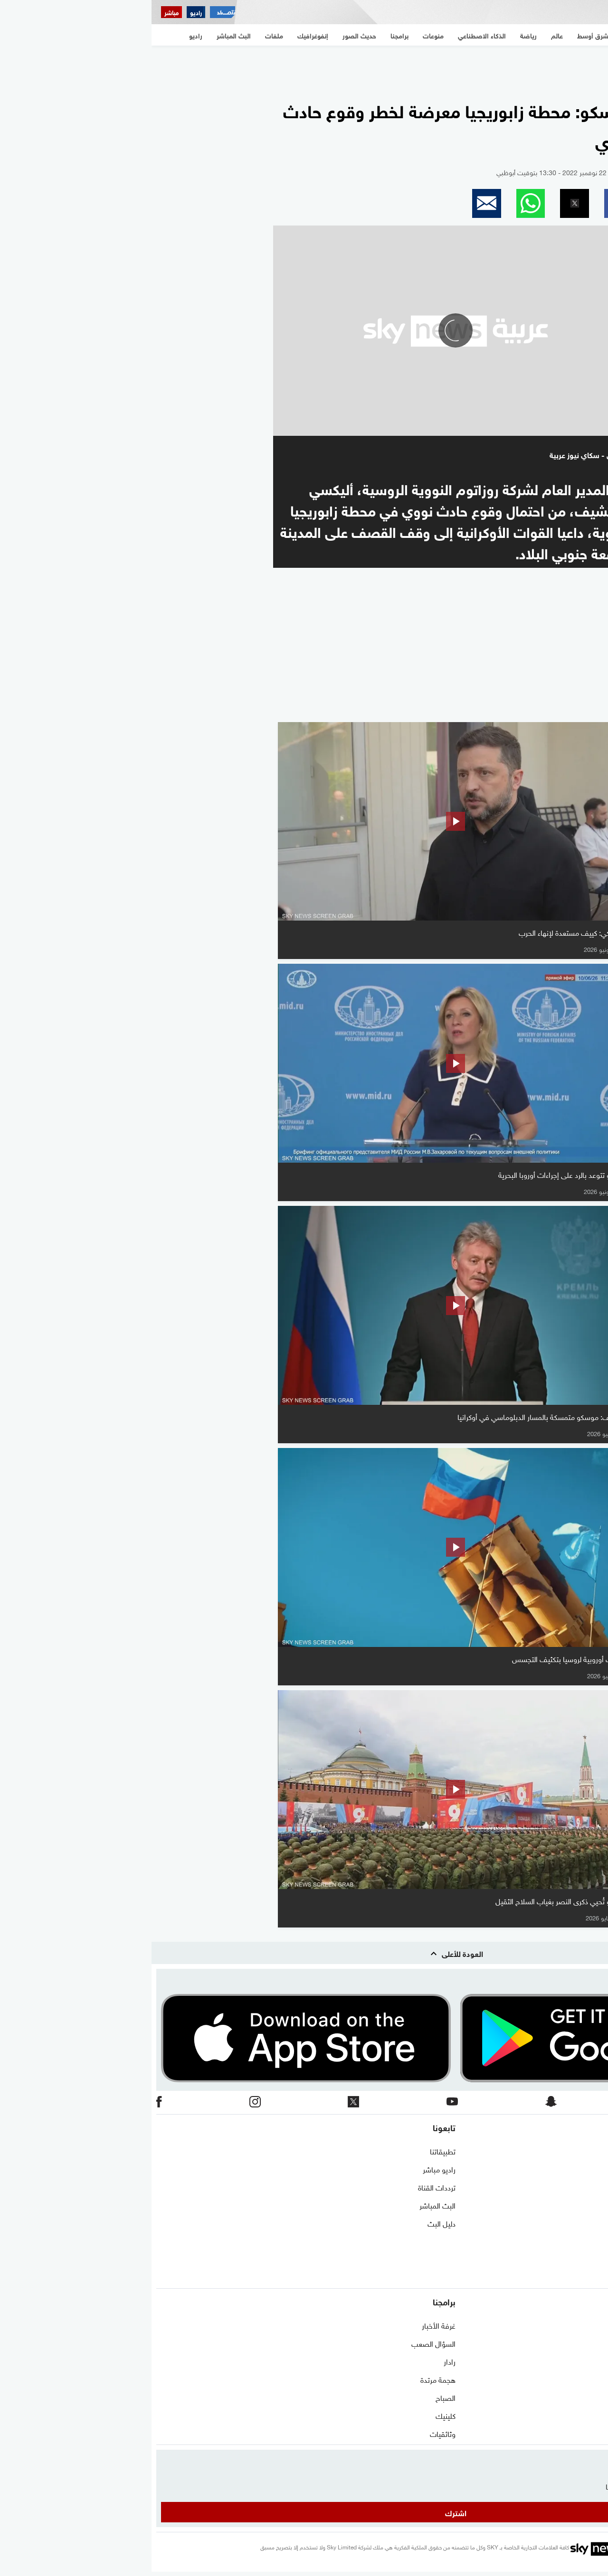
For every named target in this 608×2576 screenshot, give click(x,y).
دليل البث (290, 2222)
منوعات (591, 2415)
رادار (298, 2361)
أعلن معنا (589, 2259)
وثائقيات (291, 2433)
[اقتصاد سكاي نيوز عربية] (71, 12)
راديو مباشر (287, 2168)
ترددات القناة (285, 2186)
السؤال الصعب (282, 2343)
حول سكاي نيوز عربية (572, 2168)
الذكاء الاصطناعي (577, 2379)
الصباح (294, 2397)
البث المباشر (286, 2204)
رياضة (594, 2361)
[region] (304, 67)
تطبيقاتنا (291, 2150)
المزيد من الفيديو (553, 709)
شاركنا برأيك (585, 2277)
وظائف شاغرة (582, 2240)
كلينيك (294, 2415)
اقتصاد (592, 2397)
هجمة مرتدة (286, 2379)
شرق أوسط (586, 2325)
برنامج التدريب (582, 2186)
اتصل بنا (590, 2150)
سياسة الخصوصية (576, 2222)
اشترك (304, 2512)
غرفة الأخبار (287, 2325)
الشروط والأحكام (578, 2204)
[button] (467, 203)
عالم (597, 2343)
